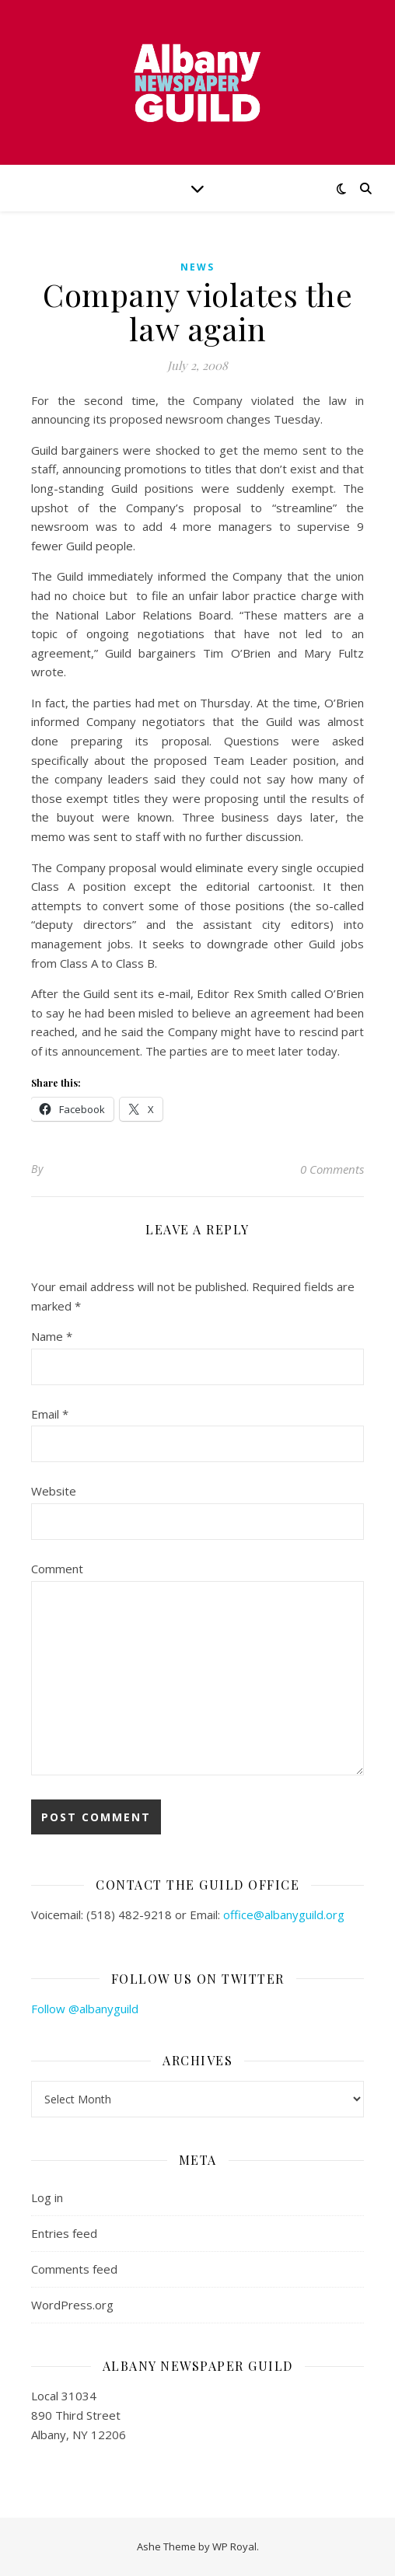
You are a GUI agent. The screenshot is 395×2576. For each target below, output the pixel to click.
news (197, 267)
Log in (47, 2197)
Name (51, 1336)
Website (53, 1491)
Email (49, 1414)
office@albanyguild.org (283, 1914)
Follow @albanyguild (84, 2008)
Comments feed (74, 2269)
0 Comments (332, 1169)
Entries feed (64, 2233)
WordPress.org (72, 2304)
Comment (57, 1568)
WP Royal (234, 2546)
